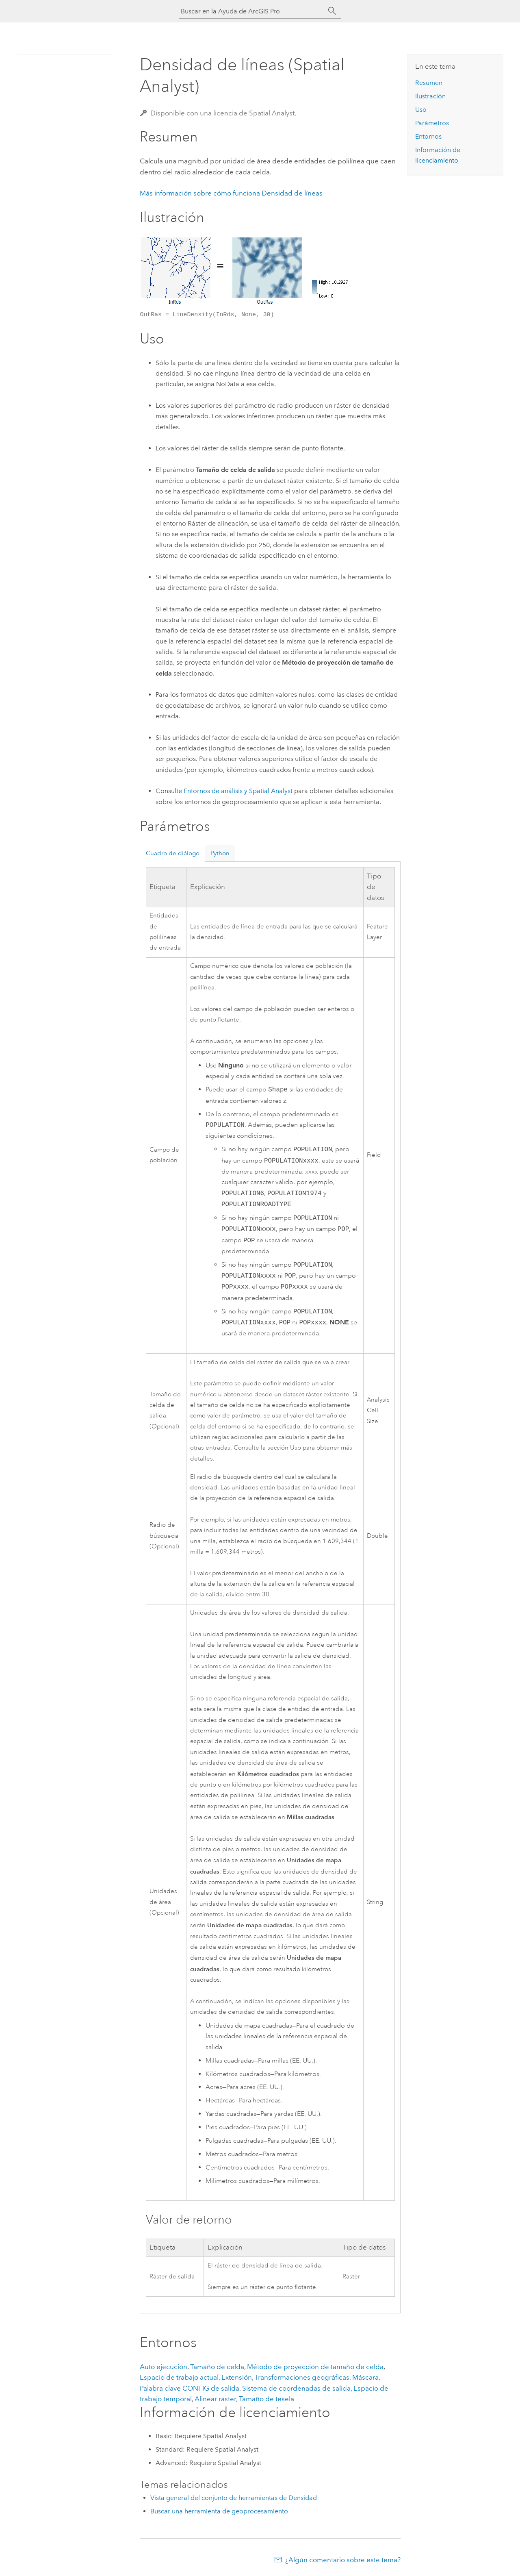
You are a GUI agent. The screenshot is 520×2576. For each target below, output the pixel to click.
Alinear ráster (215, 2399)
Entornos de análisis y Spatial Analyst (238, 791)
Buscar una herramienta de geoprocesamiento (219, 2511)
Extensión (236, 2377)
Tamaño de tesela (266, 2399)
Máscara (365, 2377)
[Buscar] (332, 11)
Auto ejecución (163, 2367)
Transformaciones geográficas (302, 2377)
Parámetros (432, 123)
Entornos (428, 136)
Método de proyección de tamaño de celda (315, 2367)
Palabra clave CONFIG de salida (189, 2388)
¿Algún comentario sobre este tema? (343, 2560)
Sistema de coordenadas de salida (296, 2388)
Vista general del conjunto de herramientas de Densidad (233, 2498)
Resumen (428, 83)
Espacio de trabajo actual (179, 2377)
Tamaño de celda (217, 2367)
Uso (421, 109)
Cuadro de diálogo (172, 853)
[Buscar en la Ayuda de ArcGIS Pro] (252, 11)
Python (220, 853)
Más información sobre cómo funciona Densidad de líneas (231, 193)
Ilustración (430, 96)
